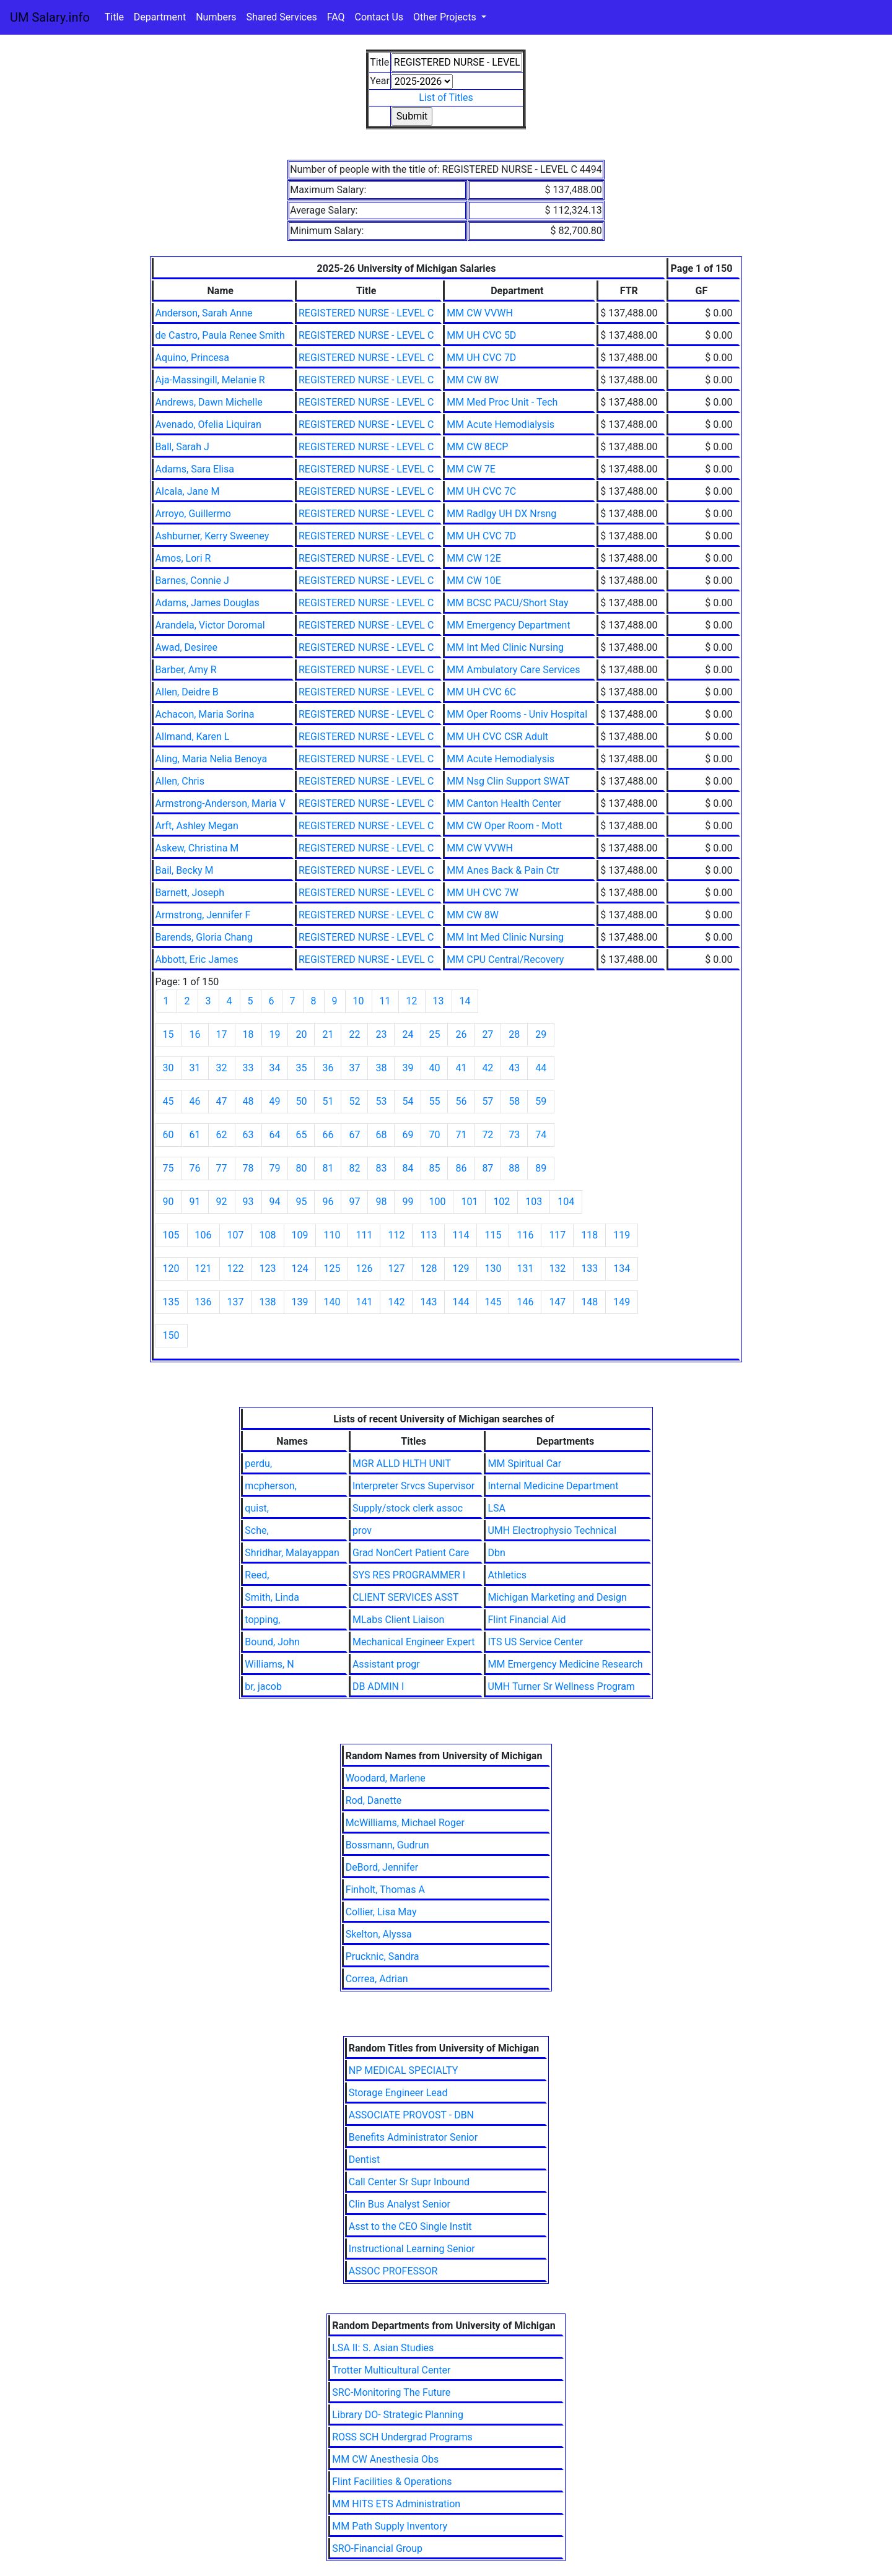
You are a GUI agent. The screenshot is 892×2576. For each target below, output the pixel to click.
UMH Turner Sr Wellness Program (561, 1686)
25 (434, 1034)
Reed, (257, 1575)
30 (168, 1068)
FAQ (336, 17)
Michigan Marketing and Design (557, 1597)
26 (460, 1034)
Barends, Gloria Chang (204, 937)
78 (248, 1168)
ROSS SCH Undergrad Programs (402, 2437)
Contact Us (379, 17)
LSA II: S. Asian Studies (383, 2348)
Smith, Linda (272, 1597)
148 (589, 1302)
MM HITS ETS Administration (396, 2504)
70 (434, 1135)
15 (168, 1034)
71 (460, 1135)
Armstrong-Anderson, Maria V (220, 803)
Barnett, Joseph (190, 893)
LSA (496, 1508)
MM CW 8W (473, 380)
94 (275, 1202)
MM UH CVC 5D (481, 335)
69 (407, 1135)
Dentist (364, 2159)
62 (221, 1135)
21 (327, 1034)
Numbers (216, 17)
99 (407, 1202)
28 (514, 1034)
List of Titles (446, 97)
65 (301, 1135)
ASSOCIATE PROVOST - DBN (411, 2115)
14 (465, 1001)
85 (434, 1168)
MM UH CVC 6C (481, 692)
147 (557, 1302)
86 (460, 1168)
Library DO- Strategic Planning (397, 2415)
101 (469, 1202)
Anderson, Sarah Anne (204, 313)
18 (248, 1034)
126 (364, 1268)
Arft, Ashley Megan (196, 826)
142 (396, 1302)
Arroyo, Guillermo (193, 514)
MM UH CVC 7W (482, 893)
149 (621, 1302)
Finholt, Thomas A (385, 1889)
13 (438, 1001)
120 (171, 1268)
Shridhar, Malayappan (292, 1553)
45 (168, 1101)
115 (492, 1235)
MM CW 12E (474, 558)
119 (621, 1235)
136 (203, 1302)
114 (460, 1235)
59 (540, 1101)
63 (248, 1135)
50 (301, 1101)
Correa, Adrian (377, 1979)
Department (160, 17)
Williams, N (269, 1664)
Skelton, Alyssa (379, 1934)
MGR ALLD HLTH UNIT (401, 1463)
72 (487, 1135)
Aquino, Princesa (192, 357)
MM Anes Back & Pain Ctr (503, 870)
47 (221, 1101)
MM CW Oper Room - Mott (504, 826)
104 (566, 1202)
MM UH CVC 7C (481, 491)
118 (589, 1235)
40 (434, 1068)
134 (621, 1268)
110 (331, 1235)
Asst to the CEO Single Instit (410, 2226)
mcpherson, (270, 1486)
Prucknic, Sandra (382, 1956)
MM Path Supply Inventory (389, 2526)
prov (362, 1530)
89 (540, 1168)
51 (327, 1101)
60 (168, 1135)
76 (195, 1168)
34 (275, 1068)
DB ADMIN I (378, 1686)
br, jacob (263, 1686)
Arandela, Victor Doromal (210, 625)
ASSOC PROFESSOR (393, 2271)
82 (354, 1168)
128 (428, 1268)
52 (354, 1101)
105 (171, 1235)
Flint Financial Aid (527, 1619)
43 (514, 1068)
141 (364, 1302)
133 (589, 1268)
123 (268, 1268)
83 (381, 1168)
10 (358, 1001)
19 (275, 1034)
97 (354, 1202)
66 (327, 1135)
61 (195, 1135)
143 (428, 1302)
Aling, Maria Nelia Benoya (211, 759)
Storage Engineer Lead (398, 2093)
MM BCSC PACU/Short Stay (507, 603)
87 (487, 1168)
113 (428, 1235)
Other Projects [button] (446, 17)
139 (300, 1302)
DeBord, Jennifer (382, 1867)
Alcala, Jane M (187, 491)
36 (327, 1068)
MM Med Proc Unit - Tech (502, 402)
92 (221, 1202)
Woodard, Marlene (386, 1778)
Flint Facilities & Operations (392, 2481)
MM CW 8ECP (477, 447)
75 (168, 1168)
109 (300, 1235)
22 (354, 1034)
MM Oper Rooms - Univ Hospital (517, 714)
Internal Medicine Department (553, 1486)
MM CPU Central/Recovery (505, 959)
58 (514, 1101)
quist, (256, 1508)
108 (268, 1235)
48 (248, 1101)
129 (460, 1268)
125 (331, 1268)
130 (492, 1268)
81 (327, 1168)
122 (235, 1268)
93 (248, 1202)
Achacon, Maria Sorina (205, 714)
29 (540, 1034)
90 (168, 1202)
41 (460, 1068)
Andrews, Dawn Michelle (209, 402)
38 (381, 1068)
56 (460, 1101)
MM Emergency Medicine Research (565, 1664)
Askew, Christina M (197, 848)
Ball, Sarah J (182, 447)
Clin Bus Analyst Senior (399, 2204)
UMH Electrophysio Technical (552, 1530)
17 (221, 1034)
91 (195, 1202)
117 (557, 1235)
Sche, (256, 1530)
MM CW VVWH (479, 313)
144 (460, 1302)
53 (381, 1101)
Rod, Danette (374, 1800)
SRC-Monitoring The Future (391, 2392)
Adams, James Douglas (207, 603)
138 (268, 1302)
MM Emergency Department (508, 625)
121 (203, 1268)
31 (195, 1068)
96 (327, 1202)
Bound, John (272, 1642)
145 (492, 1302)
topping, (262, 1619)
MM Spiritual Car (524, 1463)
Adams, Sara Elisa (194, 469)
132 (557, 1268)
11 (385, 1001)
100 (437, 1202)
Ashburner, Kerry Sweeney (212, 536)
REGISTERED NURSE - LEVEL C (366, 313)
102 (501, 1202)
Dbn (496, 1553)
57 (487, 1101)
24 (407, 1034)
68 (381, 1135)
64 (275, 1135)
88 (514, 1168)
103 (533, 1202)
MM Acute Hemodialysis (500, 424)
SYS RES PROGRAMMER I (408, 1575)
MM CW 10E (474, 580)
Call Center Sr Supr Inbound (409, 2182)
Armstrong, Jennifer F (203, 915)
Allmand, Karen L (192, 736)
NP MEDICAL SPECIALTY (403, 2070)
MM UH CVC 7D (481, 357)
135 (171, 1302)
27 (487, 1034)
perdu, (258, 1463)
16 (195, 1034)
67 (354, 1135)
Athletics (507, 1575)
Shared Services (282, 17)
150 (171, 1335)
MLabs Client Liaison (398, 1619)
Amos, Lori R (183, 558)
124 (300, 1268)
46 (195, 1101)
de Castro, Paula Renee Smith (220, 335)
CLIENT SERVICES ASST (405, 1597)
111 (364, 1235)
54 (407, 1101)
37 (354, 1068)
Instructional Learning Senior (412, 2249)
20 (301, 1034)
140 (331, 1302)
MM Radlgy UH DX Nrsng (501, 514)
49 (275, 1101)
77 (221, 1168)
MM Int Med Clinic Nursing (505, 647)
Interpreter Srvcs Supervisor (413, 1486)
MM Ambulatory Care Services (513, 670)
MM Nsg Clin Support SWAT (508, 781)
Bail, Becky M (184, 870)
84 (407, 1168)
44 (540, 1068)
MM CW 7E (471, 469)
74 (540, 1135)
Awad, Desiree (186, 647)
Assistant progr (386, 1664)
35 (301, 1068)
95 (301, 1202)
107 (235, 1235)
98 (381, 1202)
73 (514, 1135)
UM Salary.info (50, 17)
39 (407, 1068)
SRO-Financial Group (377, 2548)
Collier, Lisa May (381, 1912)
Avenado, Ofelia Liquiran (208, 424)
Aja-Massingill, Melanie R (210, 380)
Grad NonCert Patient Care (410, 1553)
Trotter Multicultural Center (391, 2370)
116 (525, 1235)
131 (525, 1268)
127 (396, 1268)
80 (301, 1168)
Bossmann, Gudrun (387, 1845)
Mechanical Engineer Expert (413, 1642)
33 (248, 1068)
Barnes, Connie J (192, 580)
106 (203, 1235)
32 (221, 1068)
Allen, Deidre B (187, 692)
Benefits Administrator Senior (413, 2137)
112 (396, 1235)
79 (275, 1168)
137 (235, 1302)
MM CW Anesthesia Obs (385, 2459)
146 (525, 1302)
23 (381, 1034)
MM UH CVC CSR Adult (497, 736)
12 (412, 1001)
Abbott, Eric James (196, 959)
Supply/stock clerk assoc (407, 1508)
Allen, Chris (179, 781)
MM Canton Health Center (504, 803)
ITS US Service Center (535, 1642)
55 (434, 1101)
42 (487, 1068)
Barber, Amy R (186, 670)
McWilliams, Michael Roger (405, 1823)
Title (114, 17)
